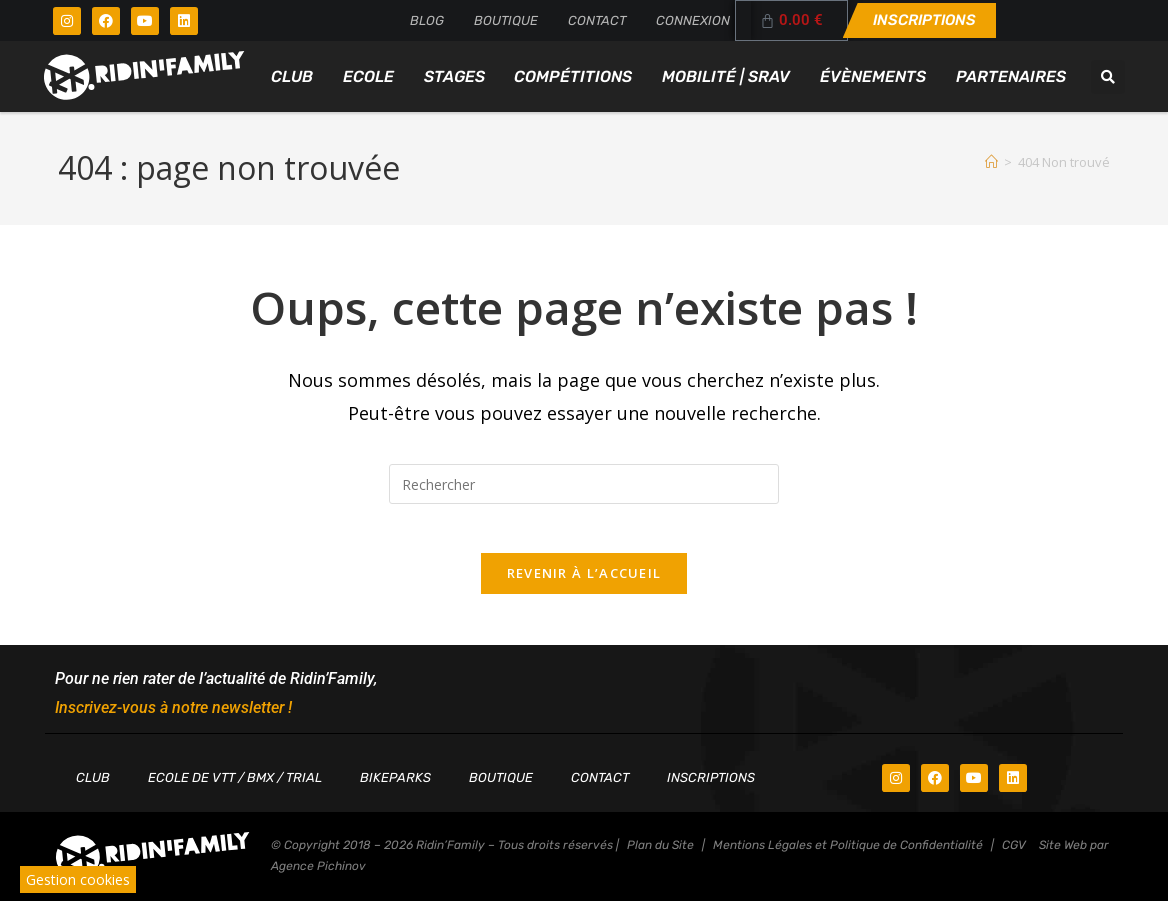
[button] (1108, 77)
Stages (454, 76)
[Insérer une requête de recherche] (584, 484)
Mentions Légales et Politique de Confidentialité (848, 857)
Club (292, 76)
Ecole (368, 76)
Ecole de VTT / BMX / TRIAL (235, 789)
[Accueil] (991, 162)
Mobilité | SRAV (726, 76)
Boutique (506, 20)
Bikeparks (395, 789)
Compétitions (573, 76)
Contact (597, 20)
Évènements (873, 76)
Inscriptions (711, 789)
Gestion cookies (78, 879)
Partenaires (1011, 76)
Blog (427, 20)
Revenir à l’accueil (584, 585)
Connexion (693, 20)
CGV (1014, 857)
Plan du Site (660, 857)
